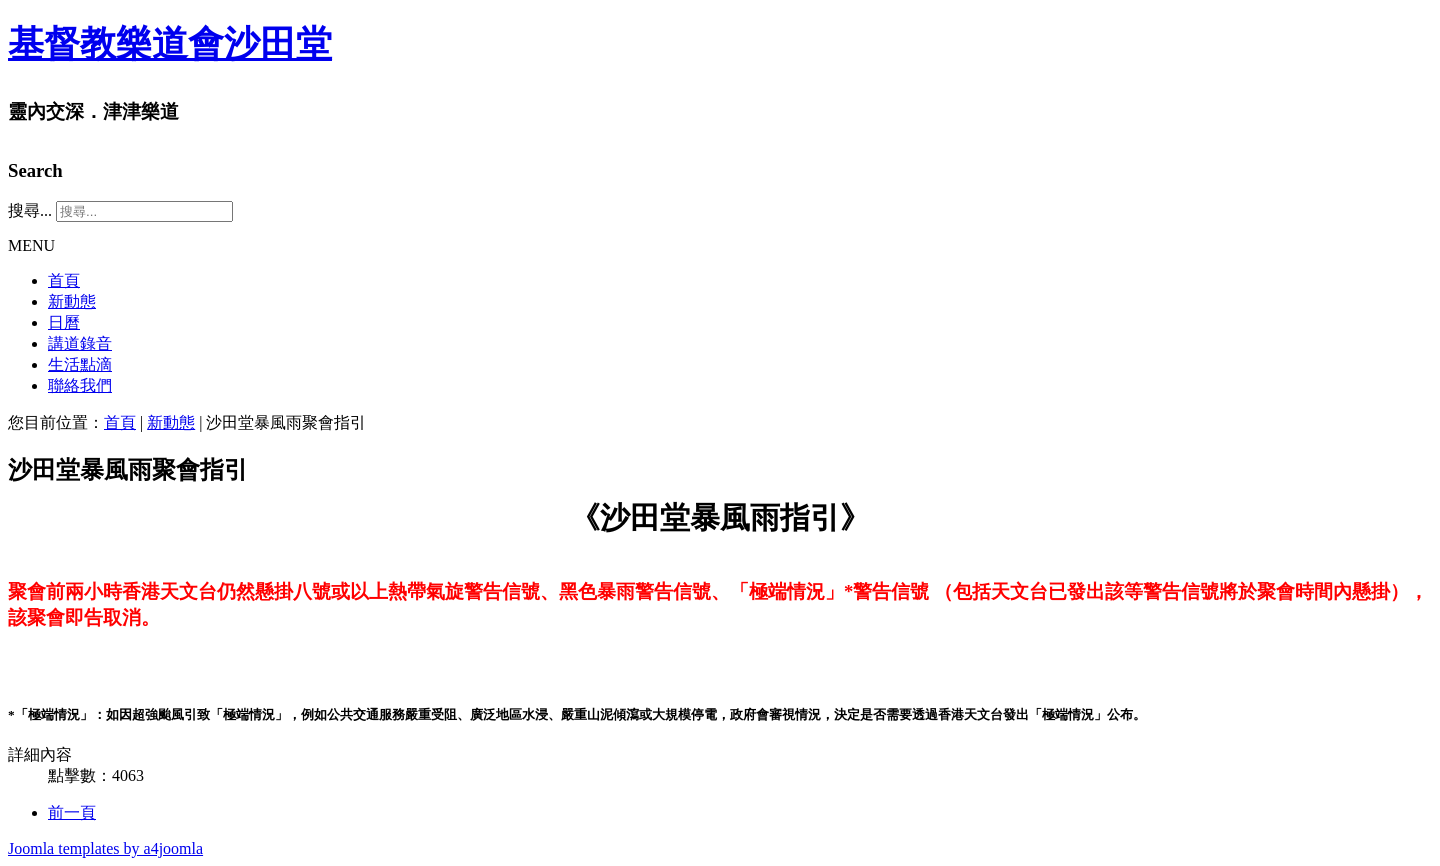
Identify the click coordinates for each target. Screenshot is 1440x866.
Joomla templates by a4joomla (105, 848)
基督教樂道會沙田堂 (170, 44)
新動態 (72, 301)
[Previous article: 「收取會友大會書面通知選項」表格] (72, 812)
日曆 (64, 322)
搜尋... (30, 210)
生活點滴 (80, 364)
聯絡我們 (80, 385)
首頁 (64, 280)
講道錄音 (80, 343)
